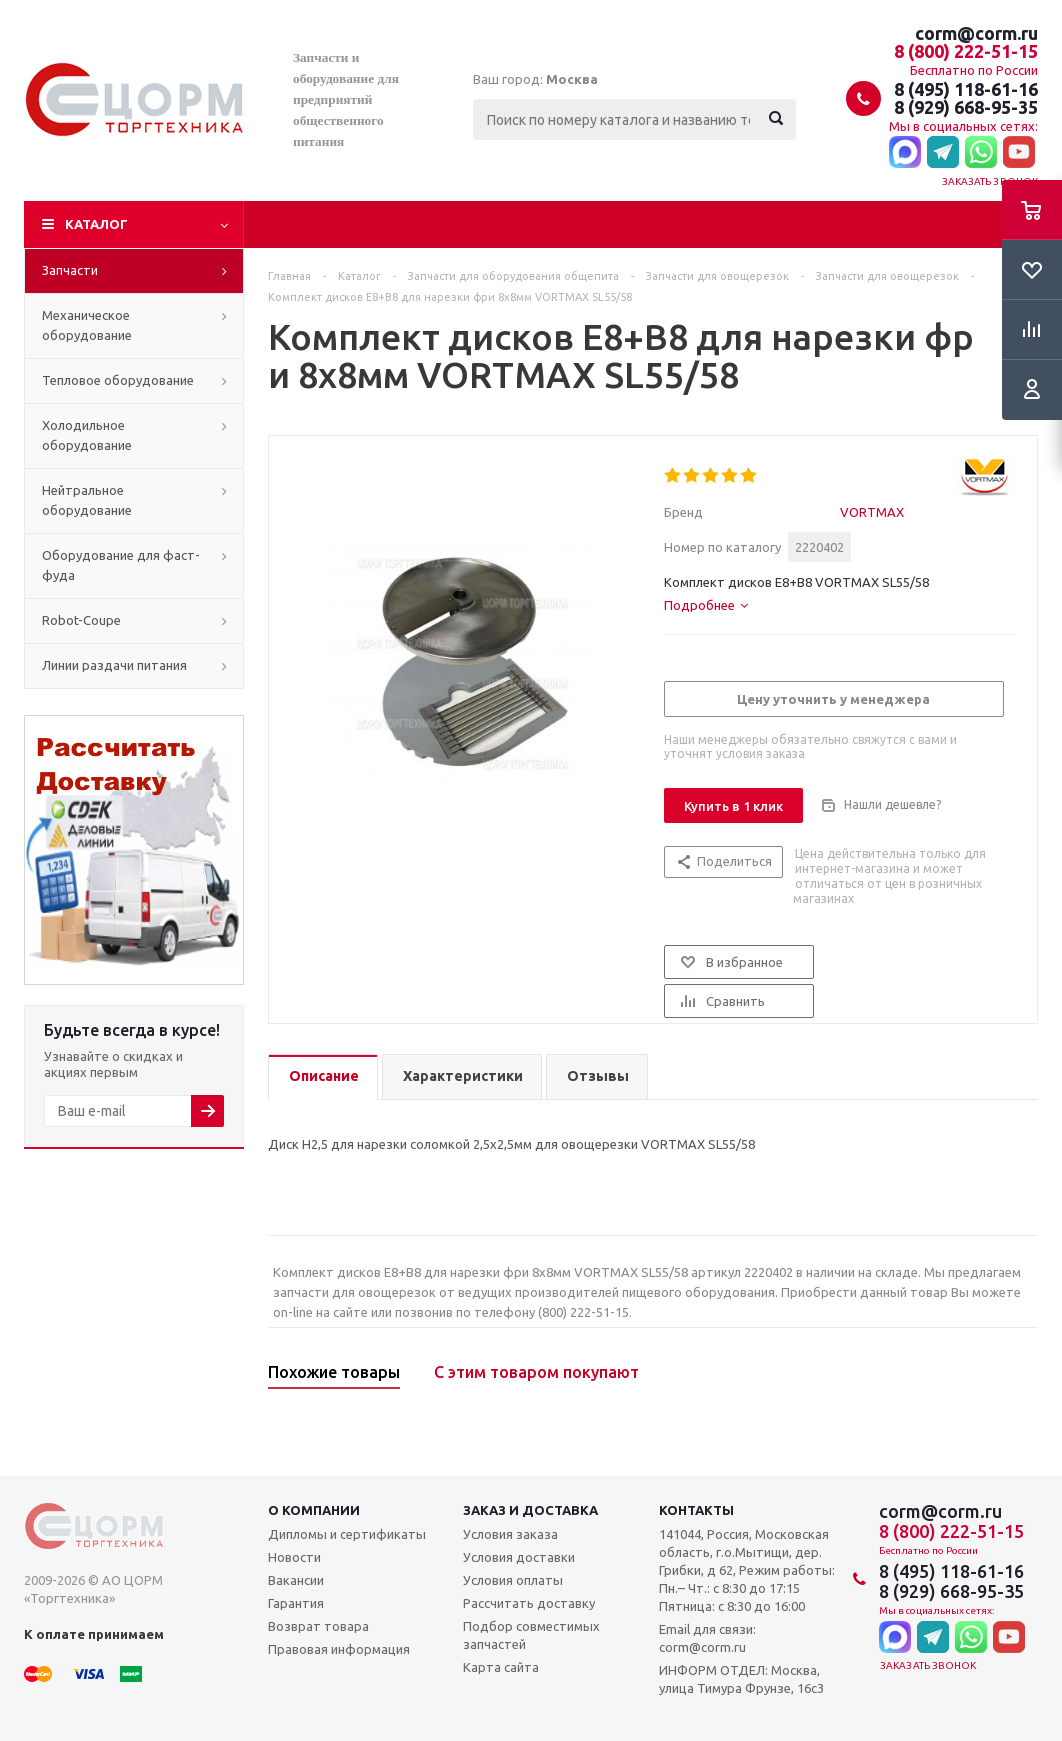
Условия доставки (519, 1557)
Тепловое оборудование (118, 380)
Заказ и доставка (530, 1510)
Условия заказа (510, 1534)
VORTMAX (872, 512)
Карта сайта (501, 1667)
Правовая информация (339, 1649)
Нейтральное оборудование (87, 500)
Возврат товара (318, 1626)
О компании (314, 1510)
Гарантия (296, 1603)
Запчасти (70, 270)
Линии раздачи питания (114, 665)
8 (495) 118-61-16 (966, 89)
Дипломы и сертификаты (347, 1534)
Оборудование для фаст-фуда (121, 565)
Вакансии (296, 1580)
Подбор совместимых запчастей (531, 1635)
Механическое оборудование (87, 325)
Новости (294, 1557)
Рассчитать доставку (529, 1603)
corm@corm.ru (976, 33)
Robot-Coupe (81, 620)
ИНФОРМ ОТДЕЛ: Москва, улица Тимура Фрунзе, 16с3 (741, 1679)
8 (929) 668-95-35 (966, 107)
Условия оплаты (513, 1580)
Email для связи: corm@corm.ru (707, 1638)
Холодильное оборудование (87, 435)
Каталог (96, 224)
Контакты (696, 1510)
